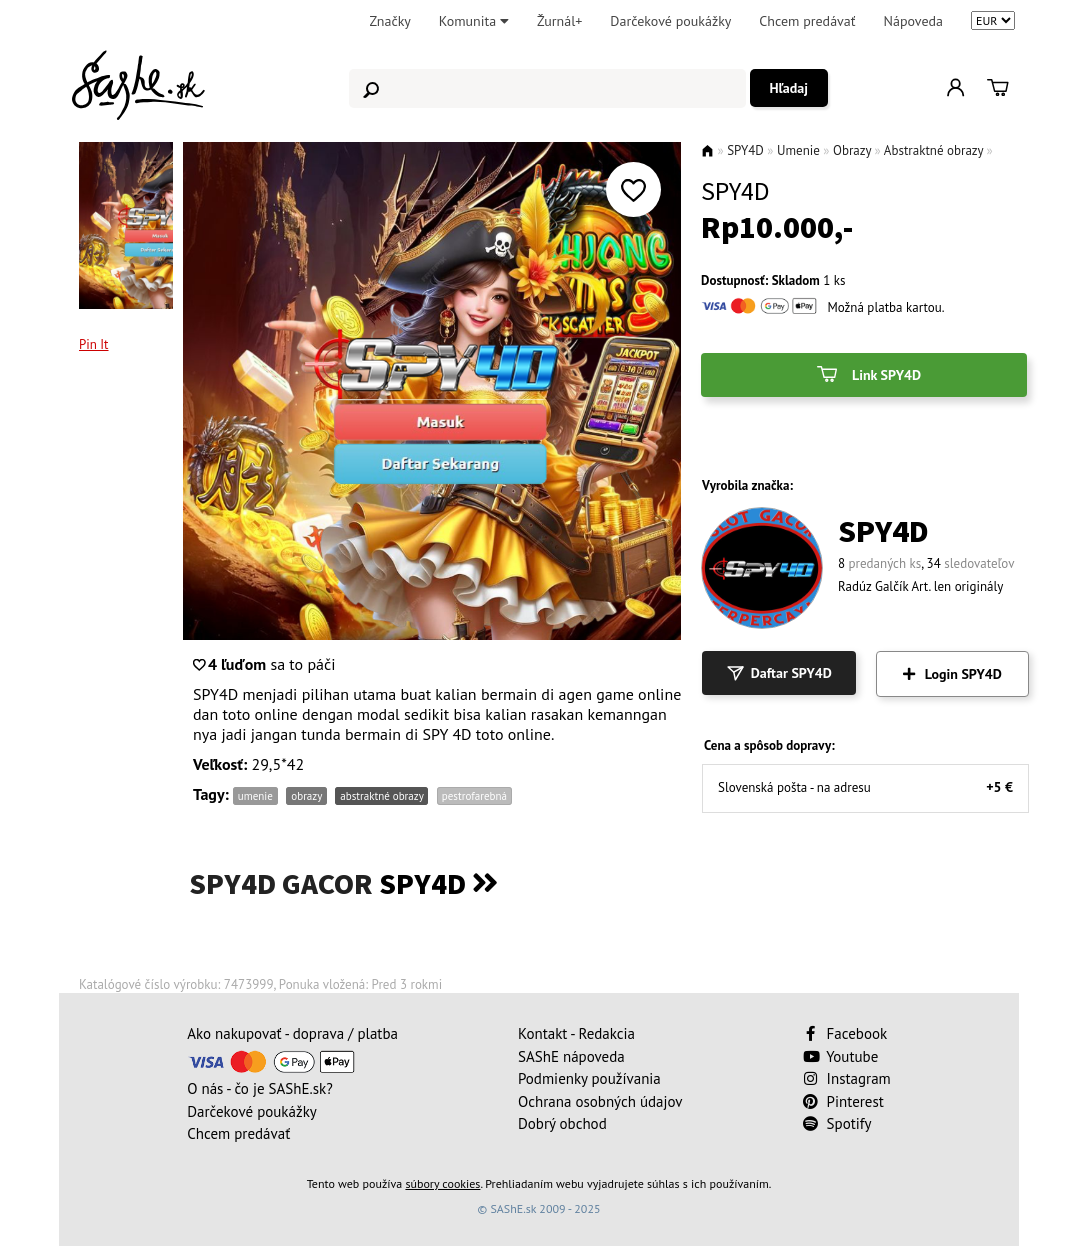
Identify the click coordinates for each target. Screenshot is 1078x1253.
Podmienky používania (589, 1078)
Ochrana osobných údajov (600, 1101)
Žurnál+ (559, 21)
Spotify (837, 1123)
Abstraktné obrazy (933, 150)
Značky (389, 21)
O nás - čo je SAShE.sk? (260, 1088)
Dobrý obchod (562, 1123)
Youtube (841, 1056)
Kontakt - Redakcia (576, 1033)
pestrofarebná (474, 796)
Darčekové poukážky (670, 21)
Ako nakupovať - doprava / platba (292, 1033)
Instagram (847, 1078)
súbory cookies (442, 1183)
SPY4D (745, 150)
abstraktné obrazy (381, 796)
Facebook (847, 1033)
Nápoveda (913, 21)
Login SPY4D (952, 674)
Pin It (94, 344)
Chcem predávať (807, 21)
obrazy (306, 796)
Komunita (474, 21)
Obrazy (852, 150)
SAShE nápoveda (571, 1056)
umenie (255, 796)
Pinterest (843, 1101)
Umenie (798, 150)
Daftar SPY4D (779, 673)
